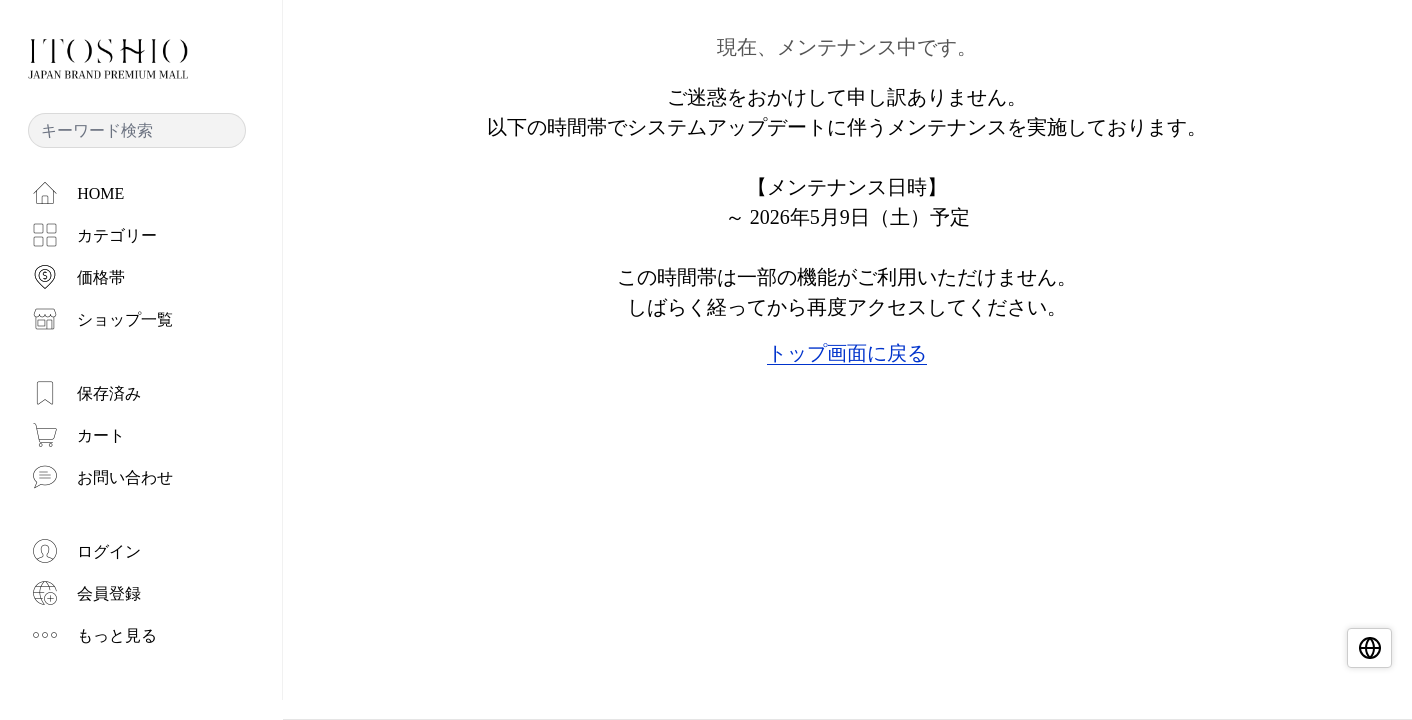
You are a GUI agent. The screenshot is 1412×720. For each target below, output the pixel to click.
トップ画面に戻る (847, 353)
